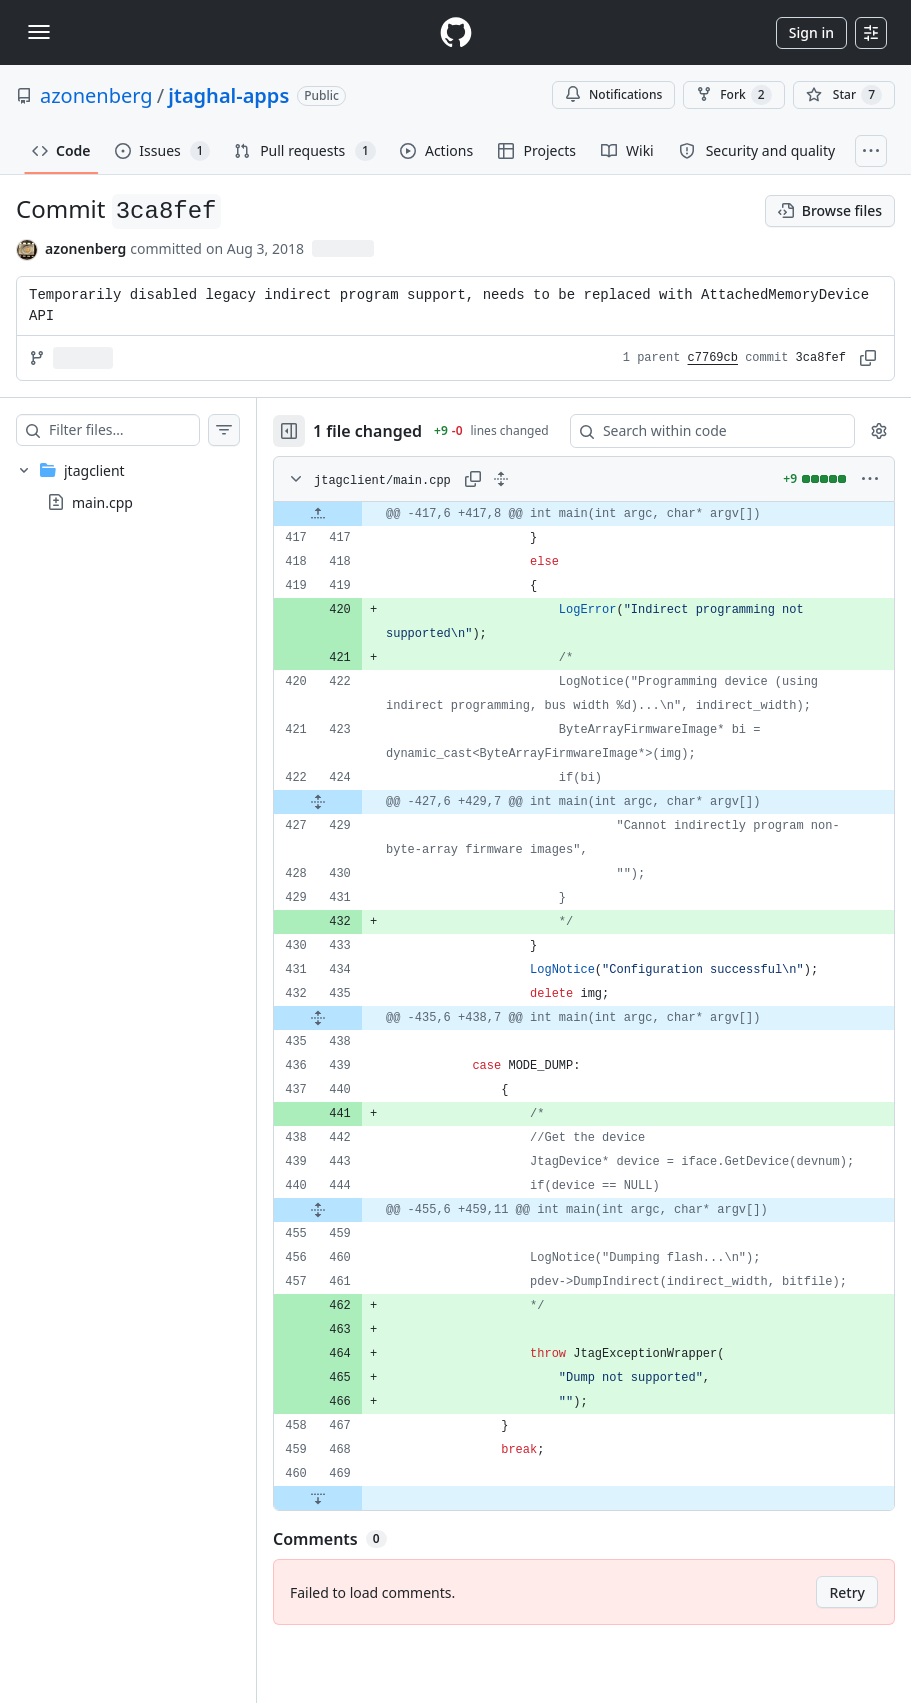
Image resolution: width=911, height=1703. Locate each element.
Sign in (811, 32)
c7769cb (713, 358)
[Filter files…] (144, 430)
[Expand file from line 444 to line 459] (358, 1248)
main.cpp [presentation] (102, 502)
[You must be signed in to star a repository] (844, 95)
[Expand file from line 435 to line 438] (358, 1032)
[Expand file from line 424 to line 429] (358, 816)
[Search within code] (710, 438)
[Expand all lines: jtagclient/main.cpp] (541, 493)
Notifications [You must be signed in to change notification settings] (613, 94)
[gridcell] (604, 528)
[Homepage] (456, 32)
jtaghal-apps (228, 95)
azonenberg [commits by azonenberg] (85, 248)
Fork (733, 95)
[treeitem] (148, 486)
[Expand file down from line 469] (358, 1560)
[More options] (870, 493)
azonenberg (96, 95)
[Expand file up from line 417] (358, 528)
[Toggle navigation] (39, 32)
